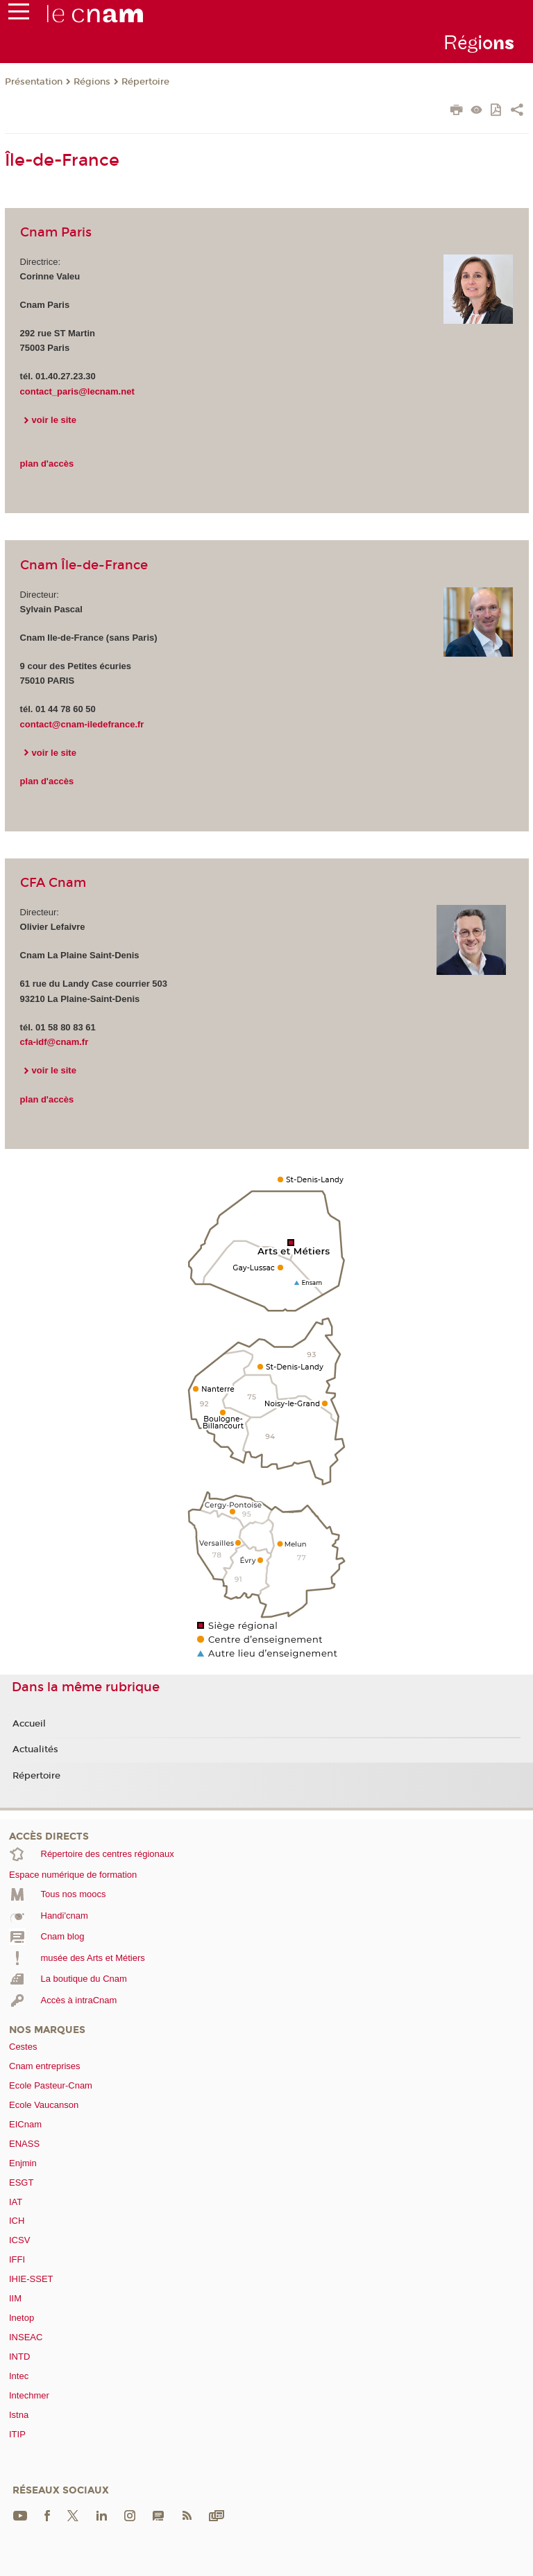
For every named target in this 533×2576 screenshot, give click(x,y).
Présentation (33, 81)
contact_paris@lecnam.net (77, 391)
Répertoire (145, 81)
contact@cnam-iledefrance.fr (82, 724)
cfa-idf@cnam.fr (54, 1042)
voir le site (54, 420)
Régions (92, 81)
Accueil (29, 1723)
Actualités (35, 1749)
